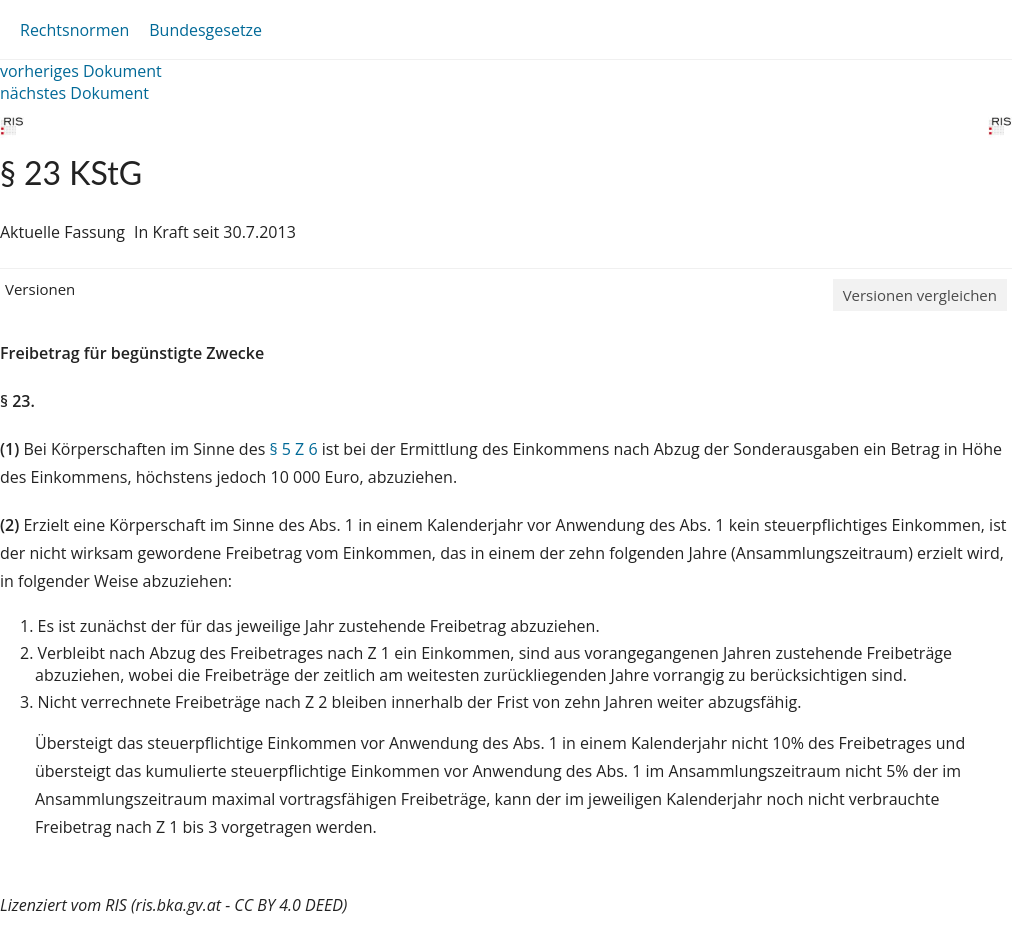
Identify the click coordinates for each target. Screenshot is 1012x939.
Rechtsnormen (74, 30)
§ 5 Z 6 (293, 449)
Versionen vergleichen (920, 295)
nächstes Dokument (74, 93)
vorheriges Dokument (81, 71)
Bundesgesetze (205, 30)
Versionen (40, 289)
